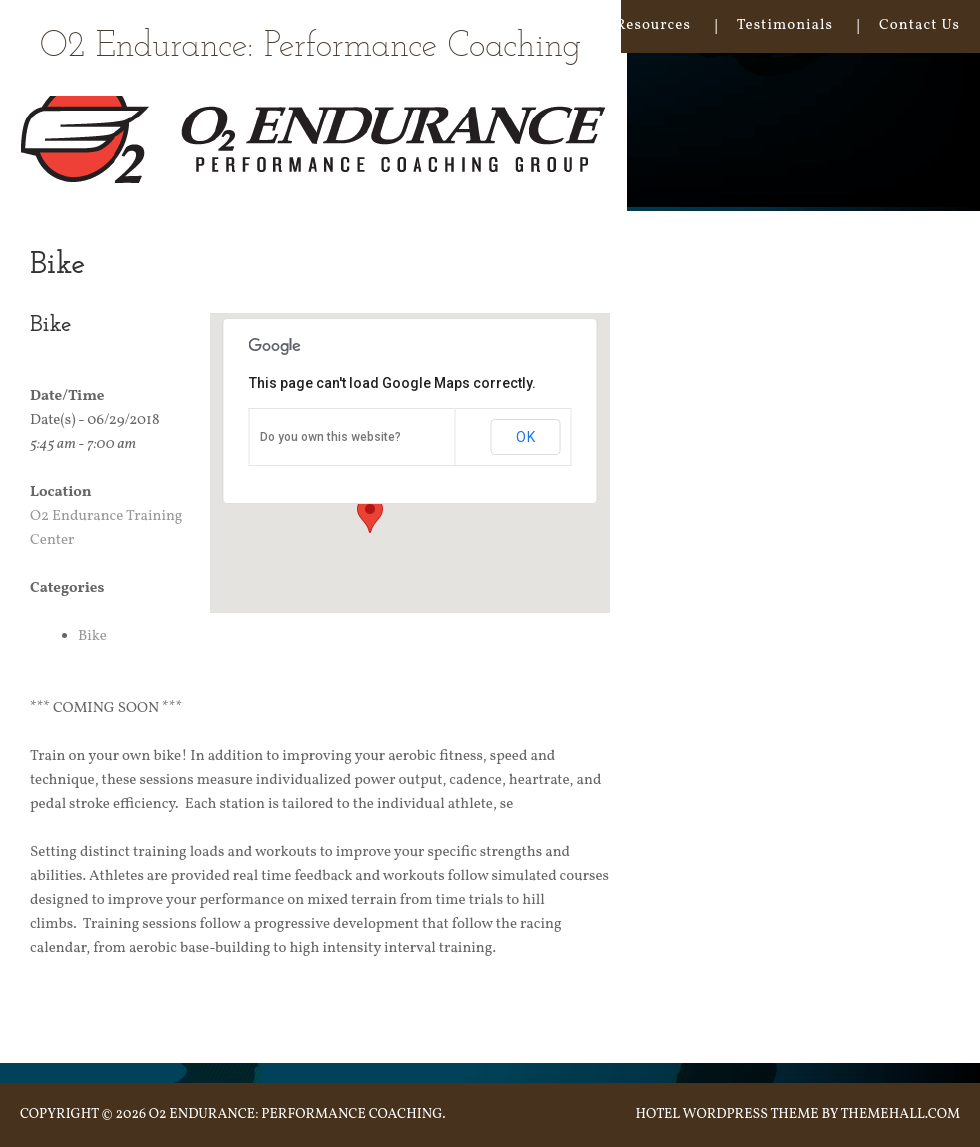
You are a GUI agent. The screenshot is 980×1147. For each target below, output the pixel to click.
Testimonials (785, 25)
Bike (92, 636)
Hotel (657, 1114)
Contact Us (919, 25)
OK (526, 437)
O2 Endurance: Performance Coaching (310, 47)
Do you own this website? (330, 437)
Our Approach (401, 25)
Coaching (535, 25)
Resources (652, 25)
